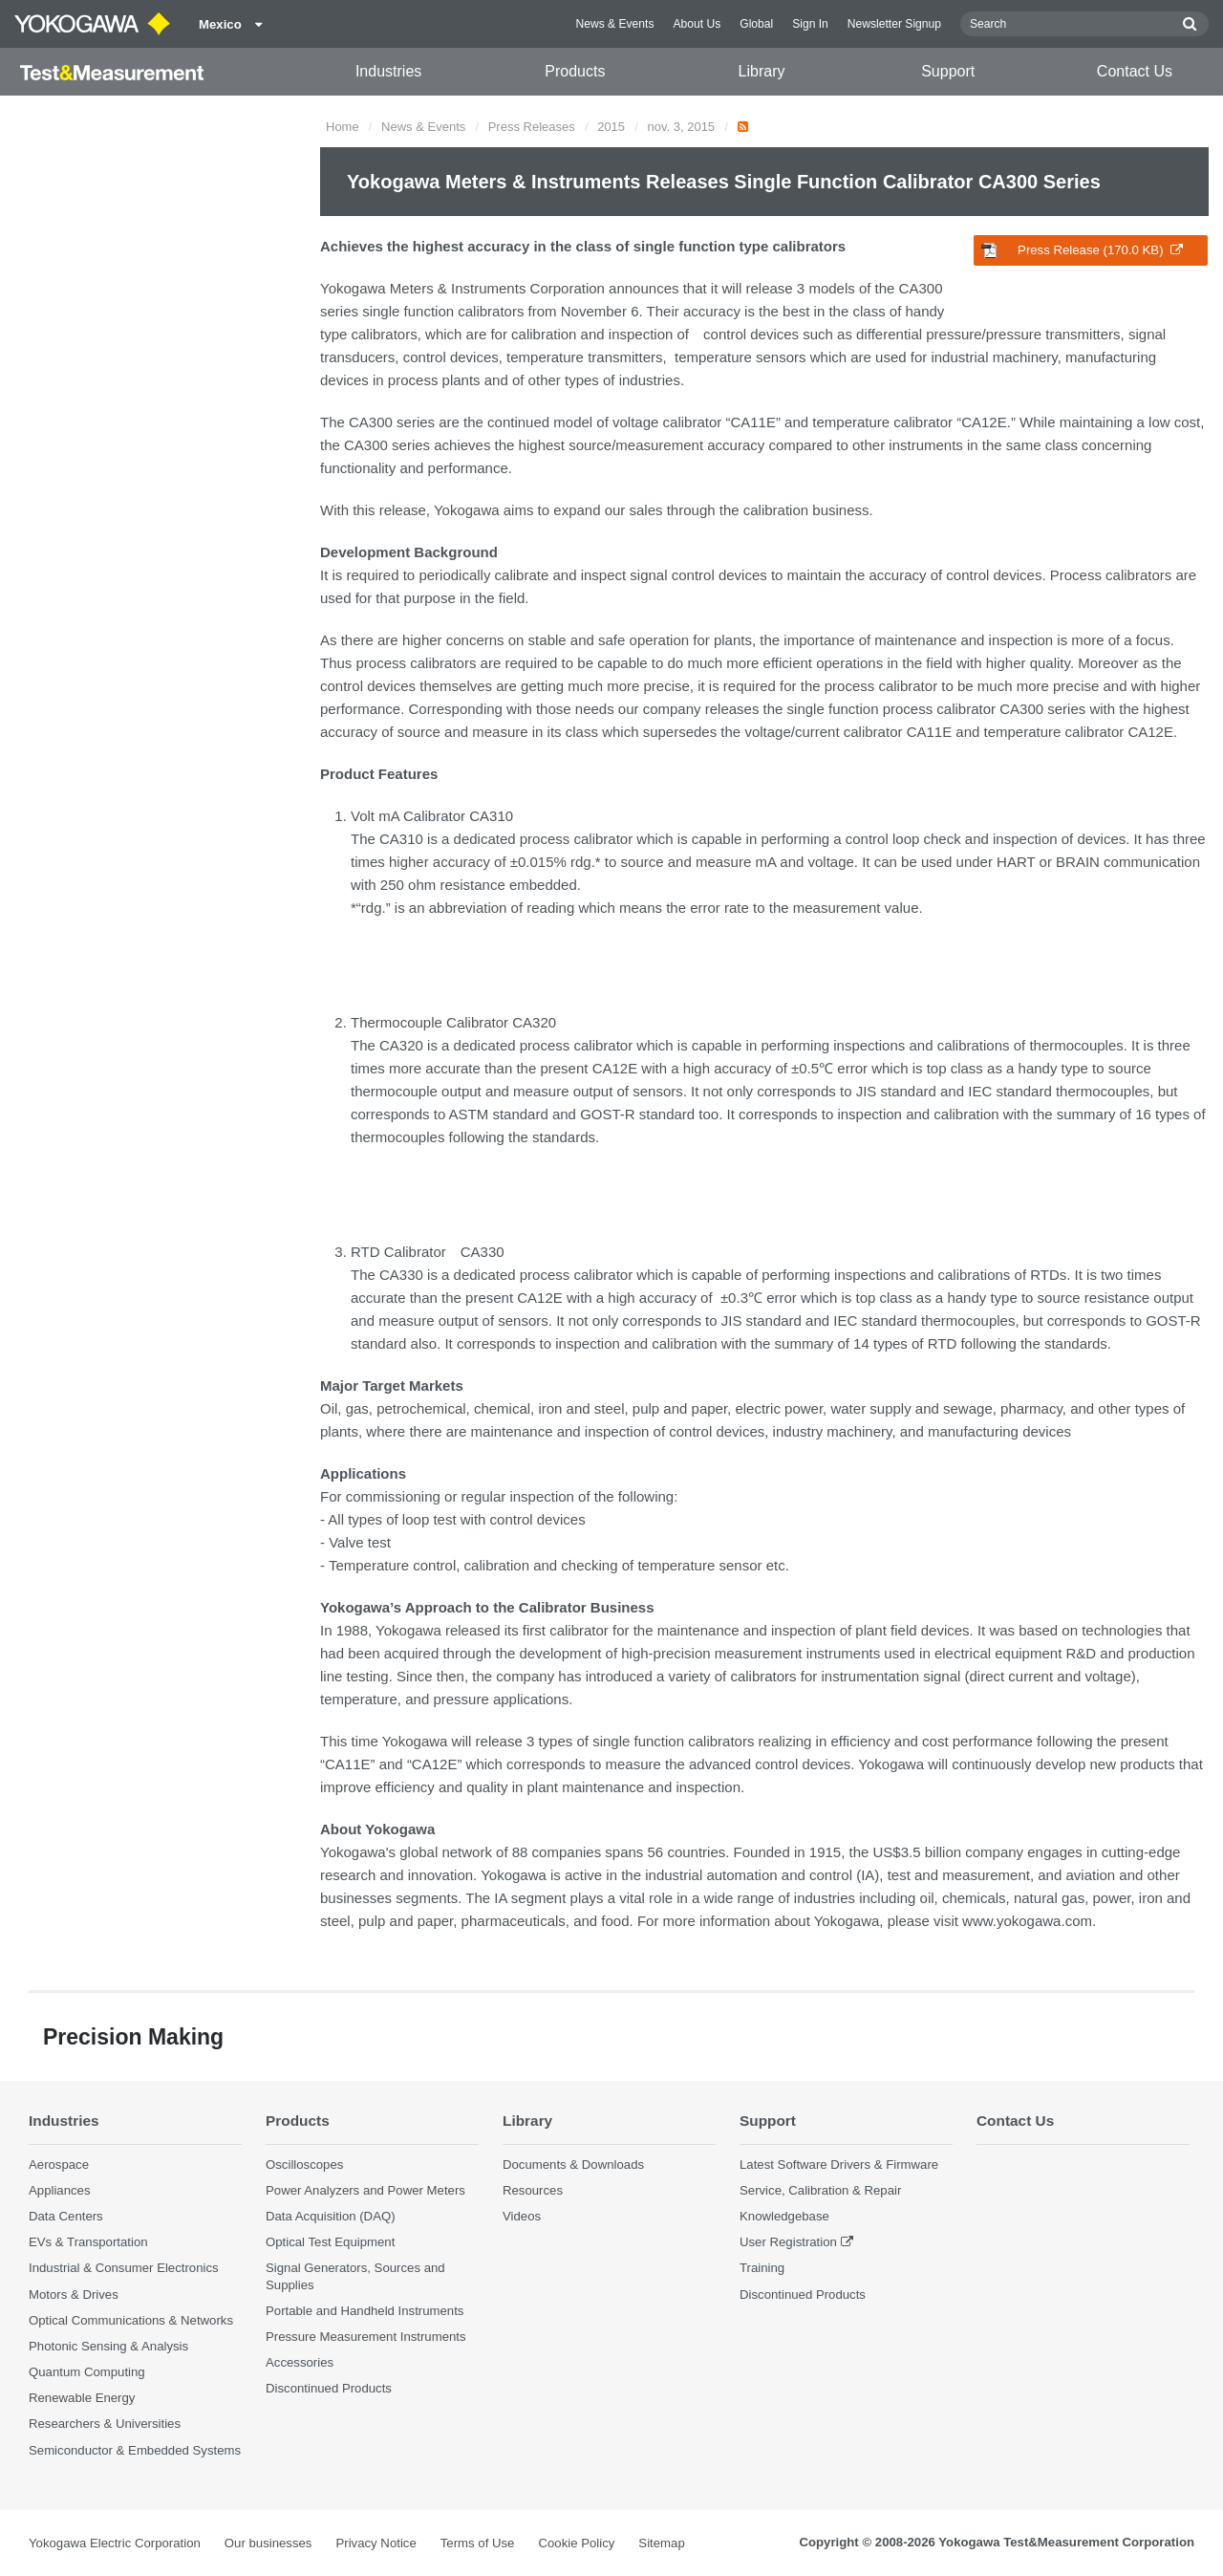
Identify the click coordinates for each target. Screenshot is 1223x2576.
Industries (388, 71)
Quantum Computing (87, 2372)
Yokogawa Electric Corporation (115, 2543)
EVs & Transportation (88, 2242)
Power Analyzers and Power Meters (365, 2190)
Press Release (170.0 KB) (1082, 250)
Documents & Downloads (573, 2164)
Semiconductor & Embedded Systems (135, 2450)
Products (575, 71)
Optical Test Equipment (330, 2242)
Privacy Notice (375, 2543)
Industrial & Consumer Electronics (124, 2268)
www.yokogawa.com (1027, 1921)
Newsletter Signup (894, 24)
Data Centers (66, 2216)
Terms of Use (477, 2543)
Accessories (299, 2362)
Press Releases (531, 126)
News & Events (614, 24)
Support (948, 71)
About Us (696, 24)
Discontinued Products (329, 2388)
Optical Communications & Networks (131, 2320)
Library (762, 71)
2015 (611, 126)
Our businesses (268, 2543)
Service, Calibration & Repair (820, 2190)
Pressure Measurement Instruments (366, 2336)
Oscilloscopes (304, 2164)
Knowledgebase (784, 2216)
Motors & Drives (73, 2294)
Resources (533, 2190)
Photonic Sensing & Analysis (108, 2346)
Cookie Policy (576, 2543)
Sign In (810, 24)
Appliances (60, 2190)
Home (342, 126)
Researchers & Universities (105, 2423)
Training (762, 2268)
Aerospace (59, 2164)
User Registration (788, 2242)
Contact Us (1134, 71)
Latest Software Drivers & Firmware (839, 2164)
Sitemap (661, 2543)
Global (756, 24)
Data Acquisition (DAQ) (331, 2216)
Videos (522, 2216)
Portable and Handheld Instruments (364, 2311)
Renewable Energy (82, 2398)
